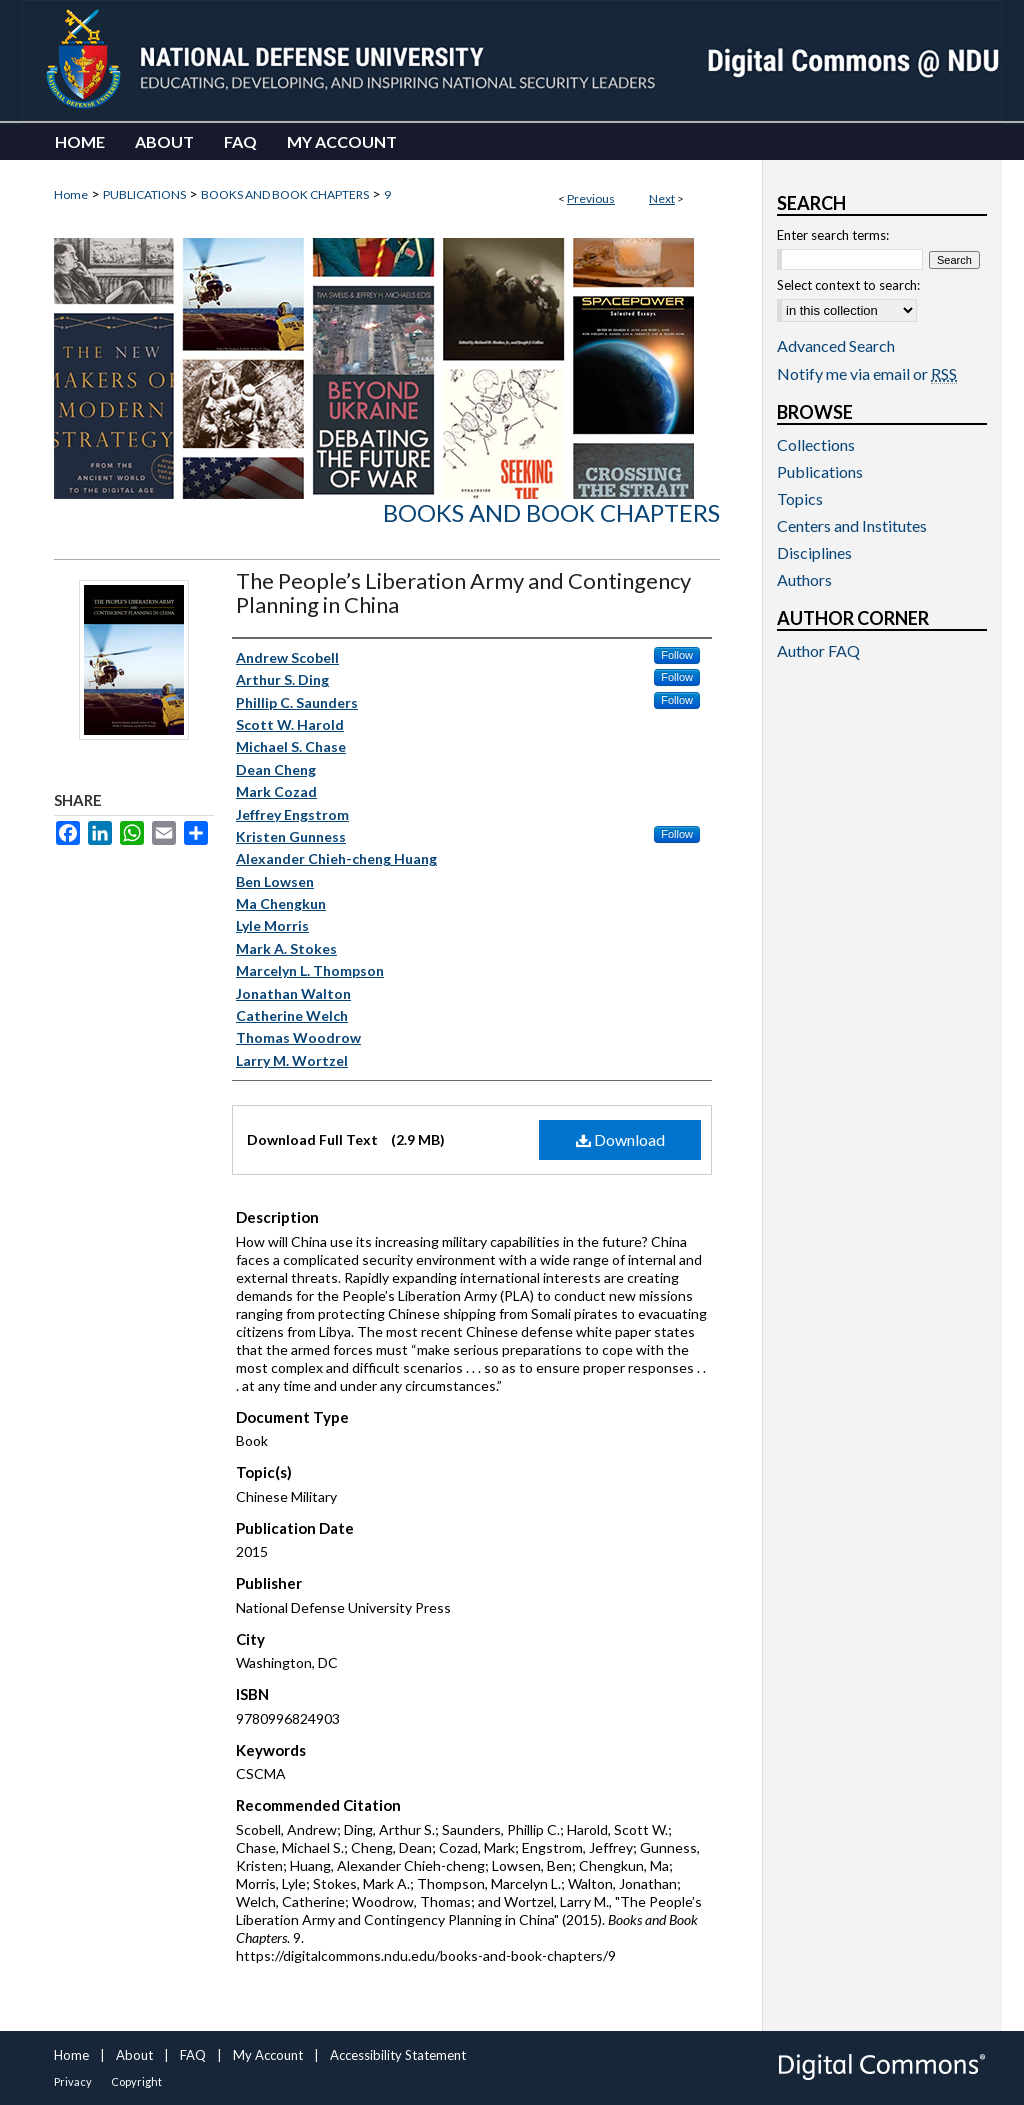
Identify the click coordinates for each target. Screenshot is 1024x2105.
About (134, 2055)
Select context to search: (848, 285)
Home (71, 194)
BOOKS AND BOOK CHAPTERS (285, 194)
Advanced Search (836, 345)
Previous (591, 198)
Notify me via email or (867, 373)
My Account (268, 2055)
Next (662, 198)
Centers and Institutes (852, 525)
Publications (820, 471)
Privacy (73, 2081)
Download (620, 1139)
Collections (816, 444)
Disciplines (814, 552)
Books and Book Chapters (551, 512)
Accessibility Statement (398, 2055)
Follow (677, 655)
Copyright (136, 2081)
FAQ (193, 2055)
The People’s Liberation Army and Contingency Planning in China (463, 592)
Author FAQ (818, 650)
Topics (800, 498)
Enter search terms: (833, 235)
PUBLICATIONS (144, 194)
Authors (804, 579)
